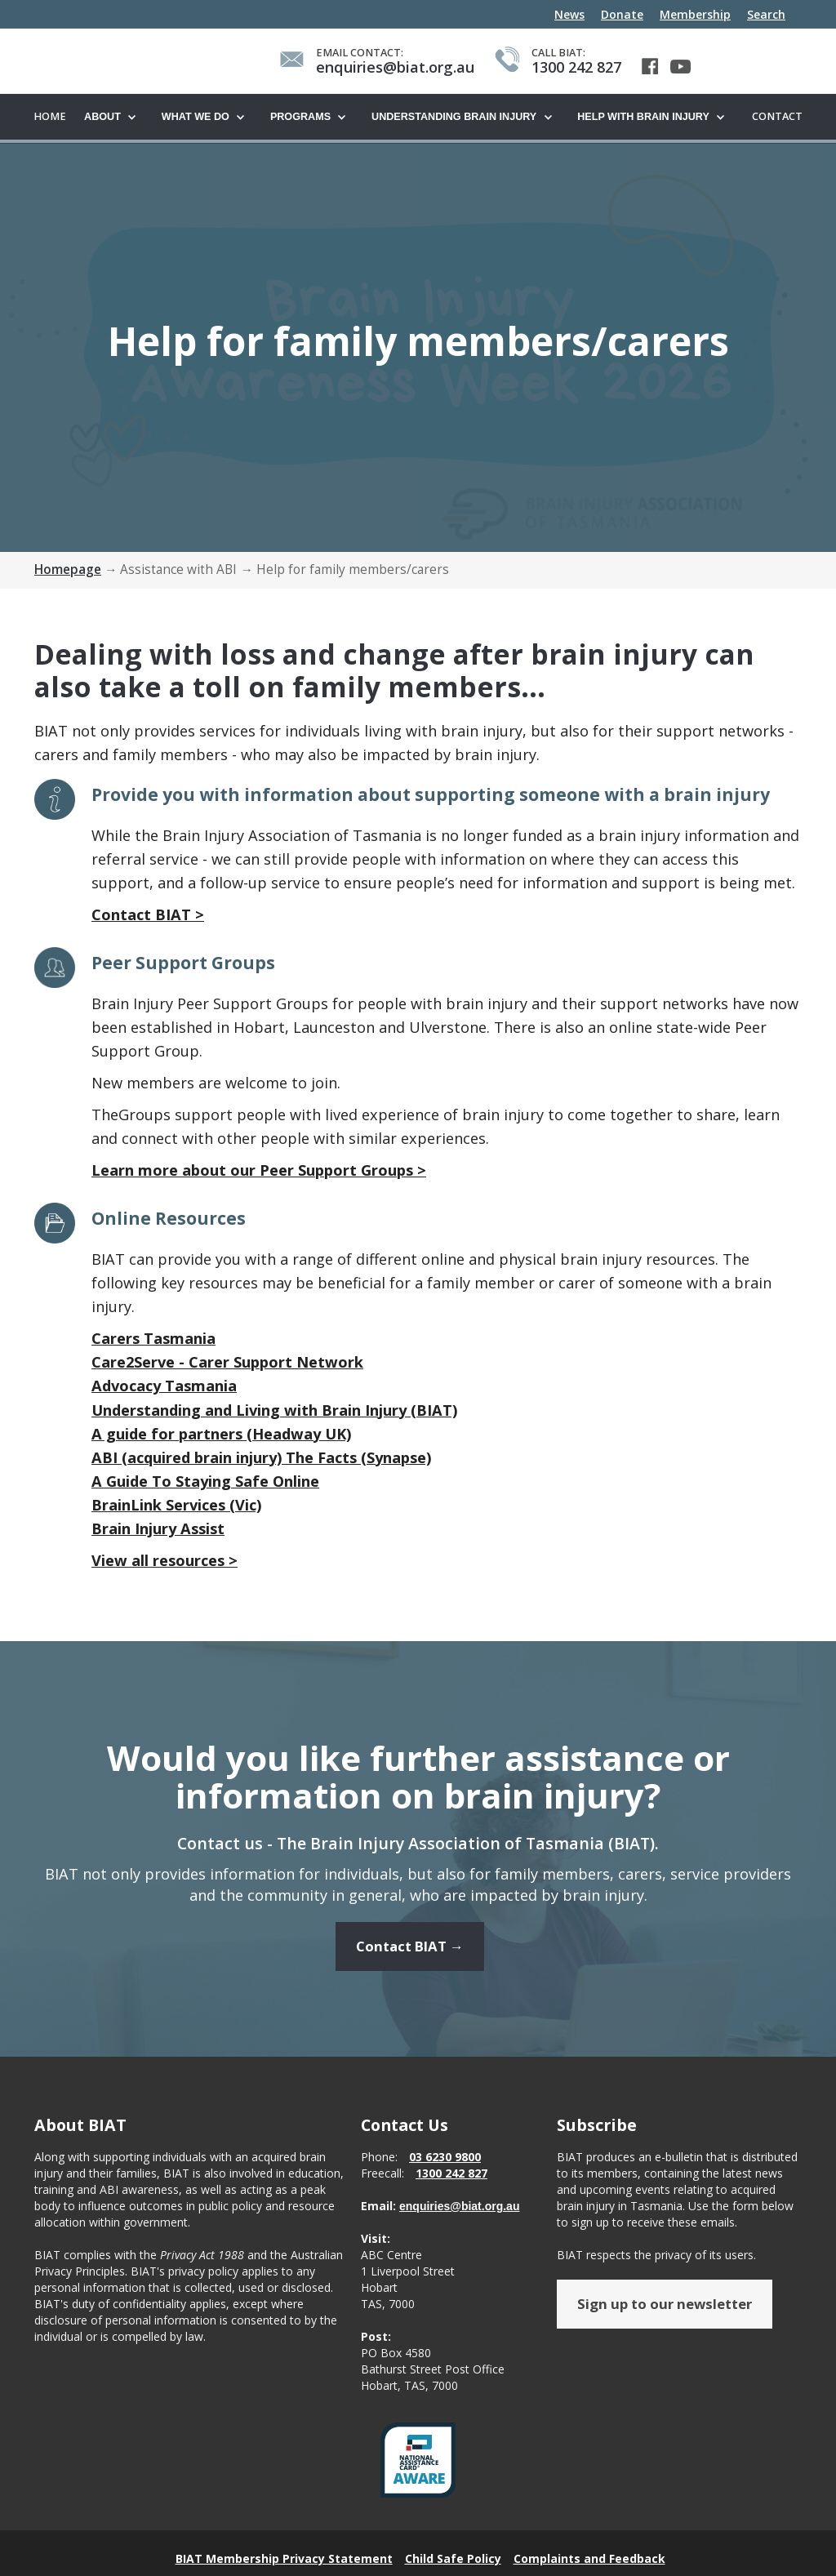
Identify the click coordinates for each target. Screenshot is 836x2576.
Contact (777, 116)
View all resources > (164, 1561)
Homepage (67, 570)
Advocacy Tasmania (164, 1386)
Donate (622, 14)
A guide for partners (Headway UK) (221, 1434)
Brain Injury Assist (158, 1529)
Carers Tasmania (153, 1339)
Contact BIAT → (410, 1956)
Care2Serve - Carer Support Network (227, 1363)
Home (49, 116)
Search (766, 14)
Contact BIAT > (147, 915)
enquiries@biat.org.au (459, 2215)
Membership (695, 14)
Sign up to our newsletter (664, 2313)
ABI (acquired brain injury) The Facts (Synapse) (261, 1458)
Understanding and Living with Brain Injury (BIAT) (274, 1411)
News (569, 14)
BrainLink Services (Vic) (176, 1505)
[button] (114, 117)
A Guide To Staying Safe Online (205, 1482)
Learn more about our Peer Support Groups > (258, 1171)
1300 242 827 (451, 2183)
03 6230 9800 (445, 2166)
